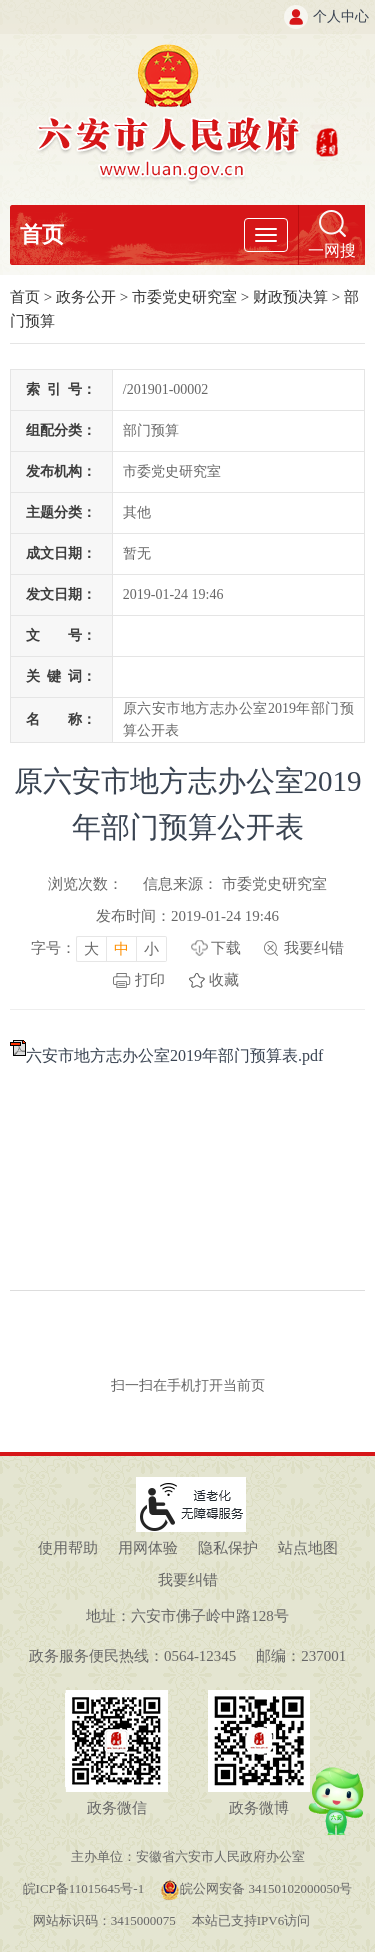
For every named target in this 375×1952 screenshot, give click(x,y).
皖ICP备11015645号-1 (84, 1888)
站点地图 (308, 1548)
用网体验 (148, 1548)
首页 (42, 234)
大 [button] (91, 949)
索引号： (61, 389)
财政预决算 (290, 297)
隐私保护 (228, 1548)
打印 (150, 980)
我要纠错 (314, 948)
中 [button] (121, 949)
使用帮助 (68, 1548)
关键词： (61, 676)
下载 (226, 948)
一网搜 (332, 250)
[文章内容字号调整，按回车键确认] (99, 948)
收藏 (224, 980)
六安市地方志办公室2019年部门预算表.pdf (174, 1055)
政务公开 (86, 297)
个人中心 (341, 16)
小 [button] (151, 949)
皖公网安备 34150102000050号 (256, 1888)
